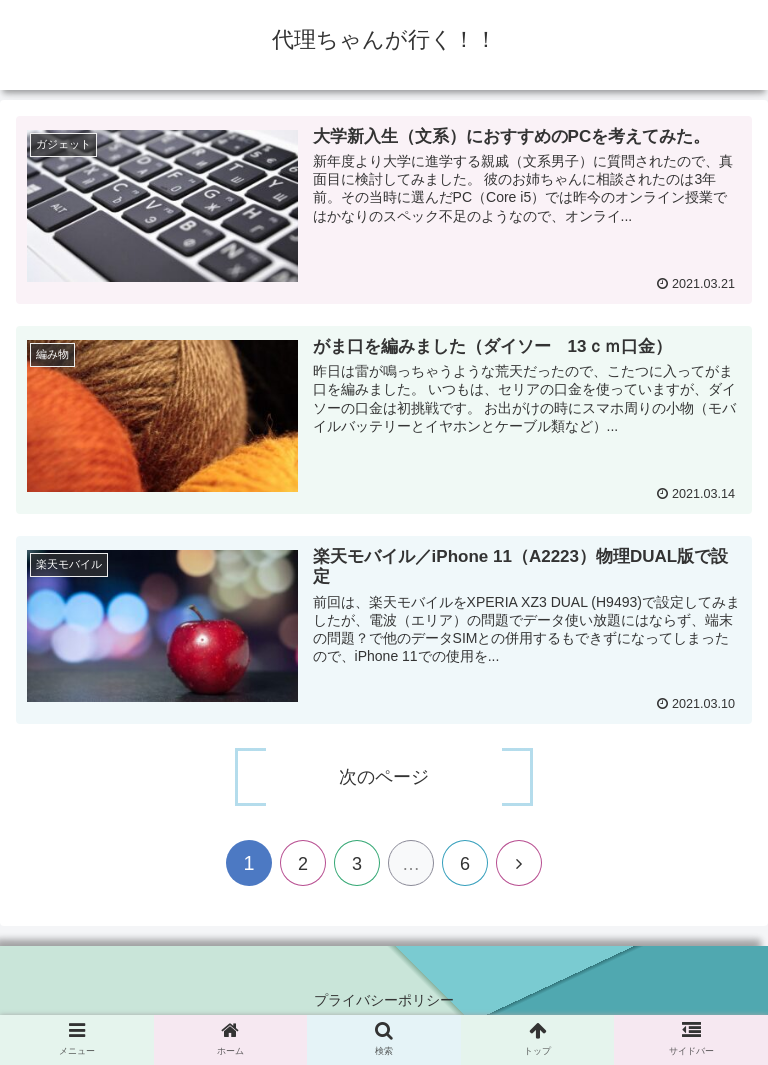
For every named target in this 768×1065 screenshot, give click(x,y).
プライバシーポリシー (384, 1000)
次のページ (384, 777)
